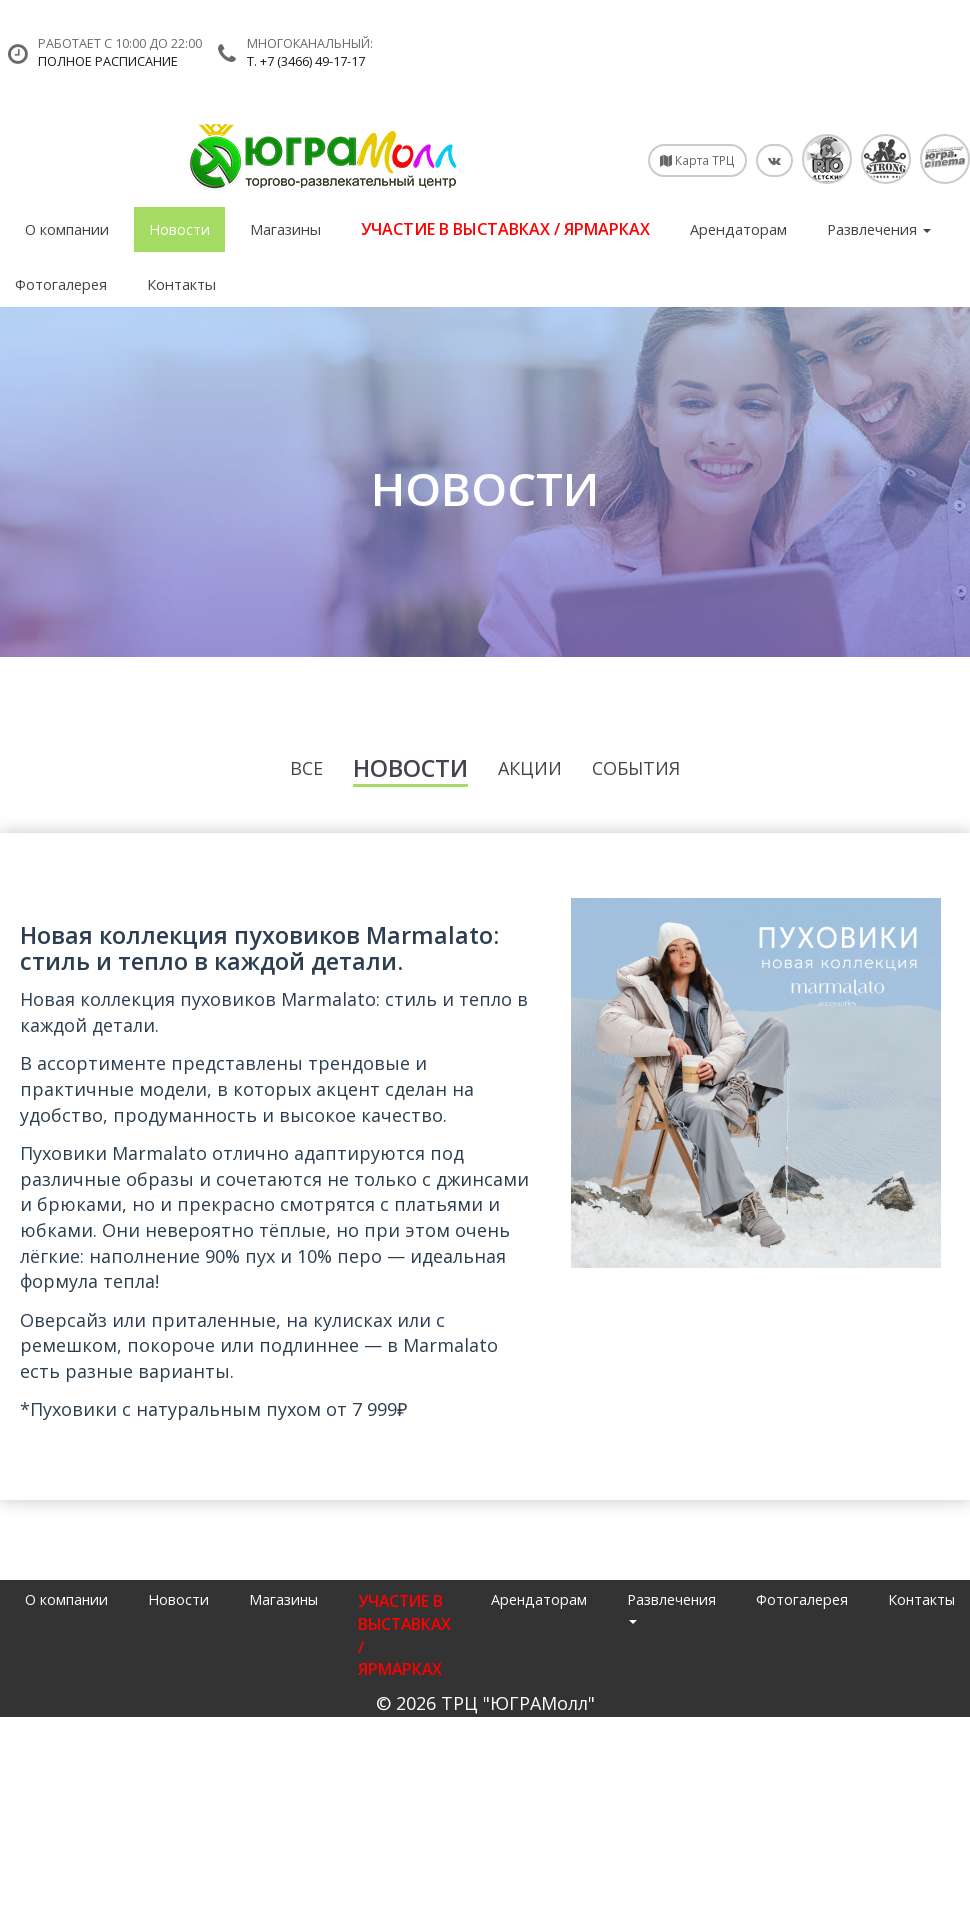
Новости (179, 229)
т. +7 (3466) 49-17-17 (306, 61)
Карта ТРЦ (697, 160)
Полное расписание (108, 61)
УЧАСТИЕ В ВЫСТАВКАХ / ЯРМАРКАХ (505, 229)
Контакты (181, 284)
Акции (530, 768)
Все (306, 768)
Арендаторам (738, 229)
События (636, 768)
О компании (67, 229)
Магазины (285, 229)
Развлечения (879, 229)
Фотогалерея (61, 284)
